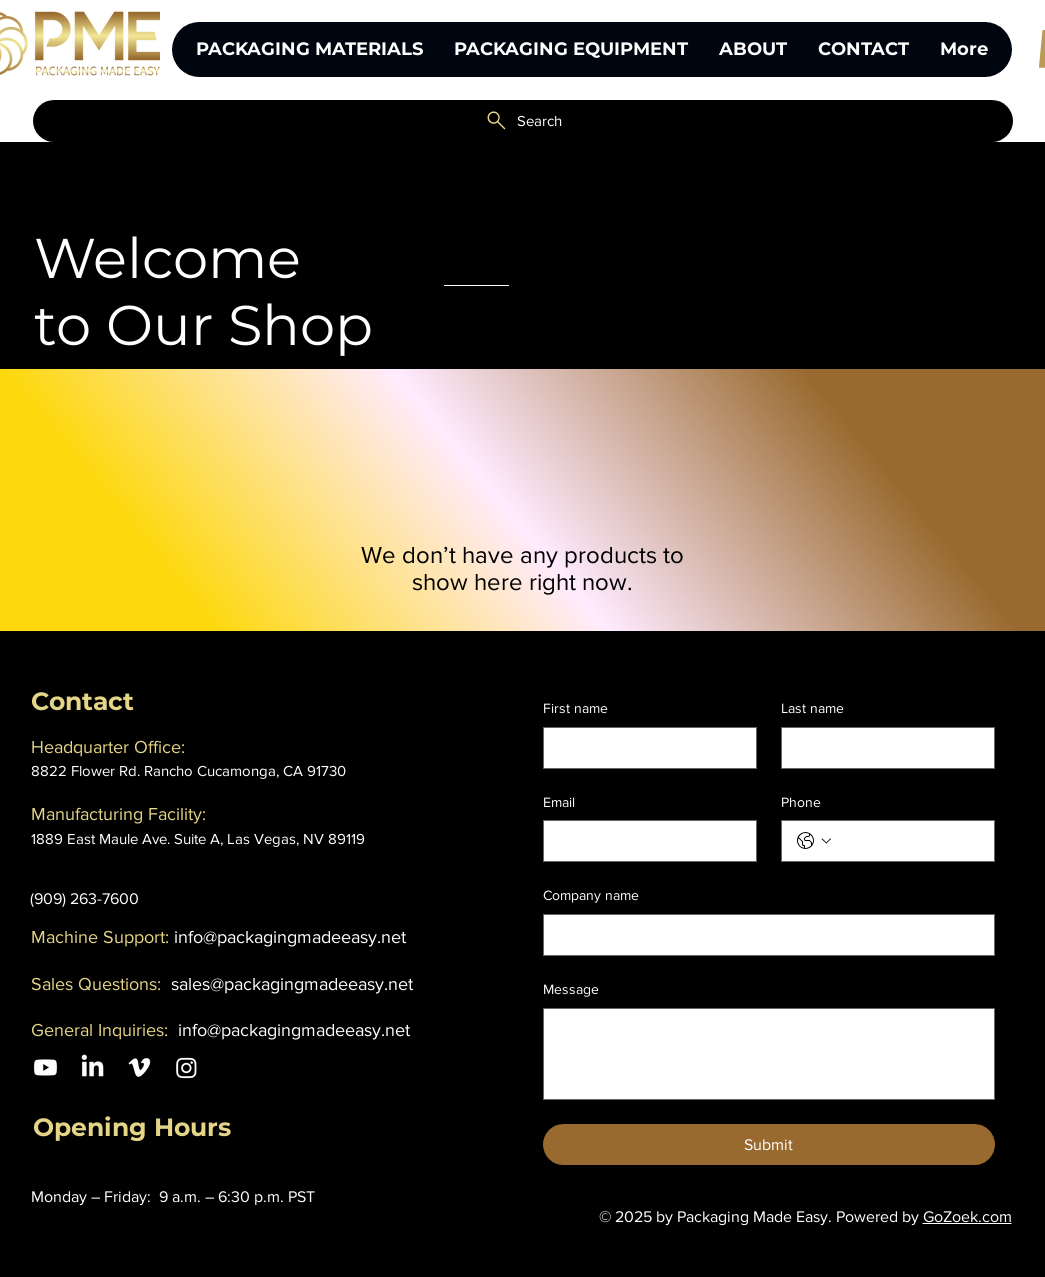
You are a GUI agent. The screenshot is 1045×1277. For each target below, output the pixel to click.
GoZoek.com (967, 1216)
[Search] (523, 121)
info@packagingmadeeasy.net (290, 937)
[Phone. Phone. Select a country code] (814, 841)
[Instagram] (186, 1067)
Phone (801, 802)
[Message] (769, 1054)
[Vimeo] (139, 1067)
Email (559, 802)
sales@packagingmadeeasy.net (292, 984)
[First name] (644, 748)
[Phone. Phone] (908, 841)
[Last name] (882, 748)
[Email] (644, 841)
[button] (570, 49)
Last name (812, 708)
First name (575, 708)
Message (571, 989)
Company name (591, 895)
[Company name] (763, 935)
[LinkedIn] (92, 1067)
